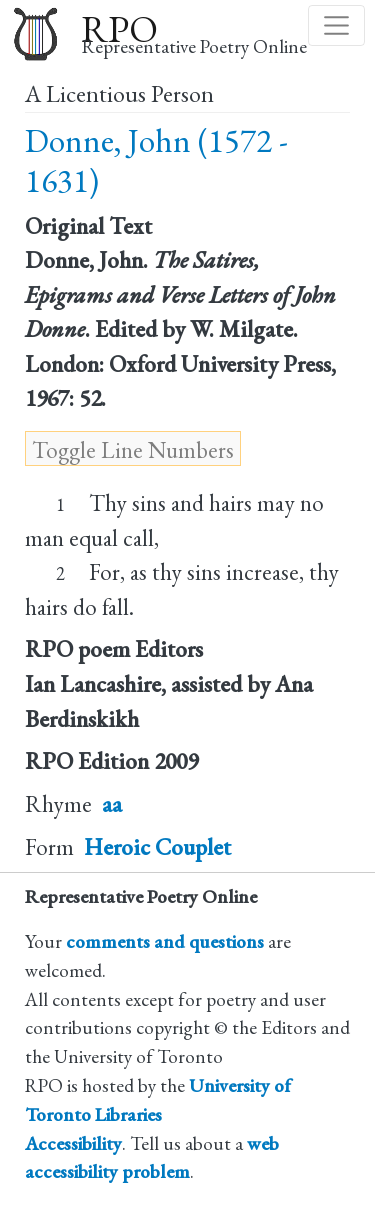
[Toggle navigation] (336, 25)
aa (112, 804)
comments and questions (165, 941)
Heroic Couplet (157, 847)
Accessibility (73, 1143)
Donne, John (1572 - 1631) (156, 160)
